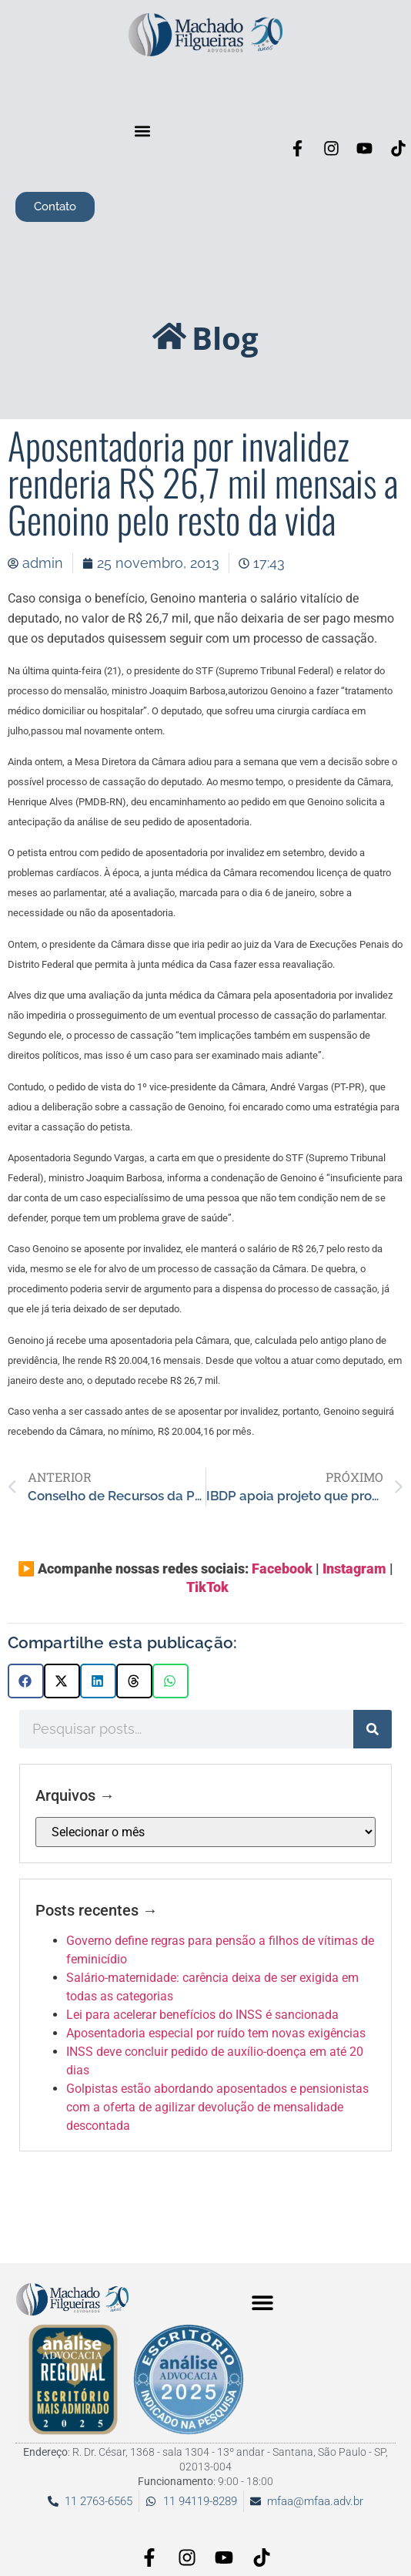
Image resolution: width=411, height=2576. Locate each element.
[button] (142, 130)
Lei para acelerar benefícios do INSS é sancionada (202, 2014)
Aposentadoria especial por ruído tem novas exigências (216, 2033)
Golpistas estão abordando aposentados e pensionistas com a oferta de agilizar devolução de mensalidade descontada (217, 2107)
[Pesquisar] (372, 1729)
